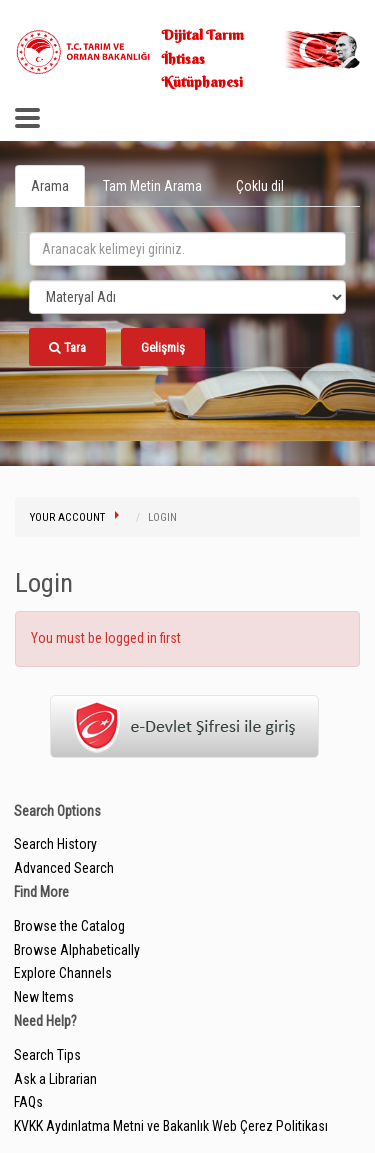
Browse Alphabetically (77, 950)
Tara (67, 347)
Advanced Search (64, 868)
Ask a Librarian (55, 1079)
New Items (44, 997)
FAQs (28, 1102)
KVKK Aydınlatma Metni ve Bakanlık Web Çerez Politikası (171, 1126)
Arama (50, 186)
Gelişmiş (163, 347)
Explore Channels (63, 973)
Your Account (67, 517)
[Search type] (187, 297)
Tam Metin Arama (152, 186)
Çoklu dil (260, 186)
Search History (55, 844)
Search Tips (47, 1055)
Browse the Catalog (69, 926)
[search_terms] (187, 249)
